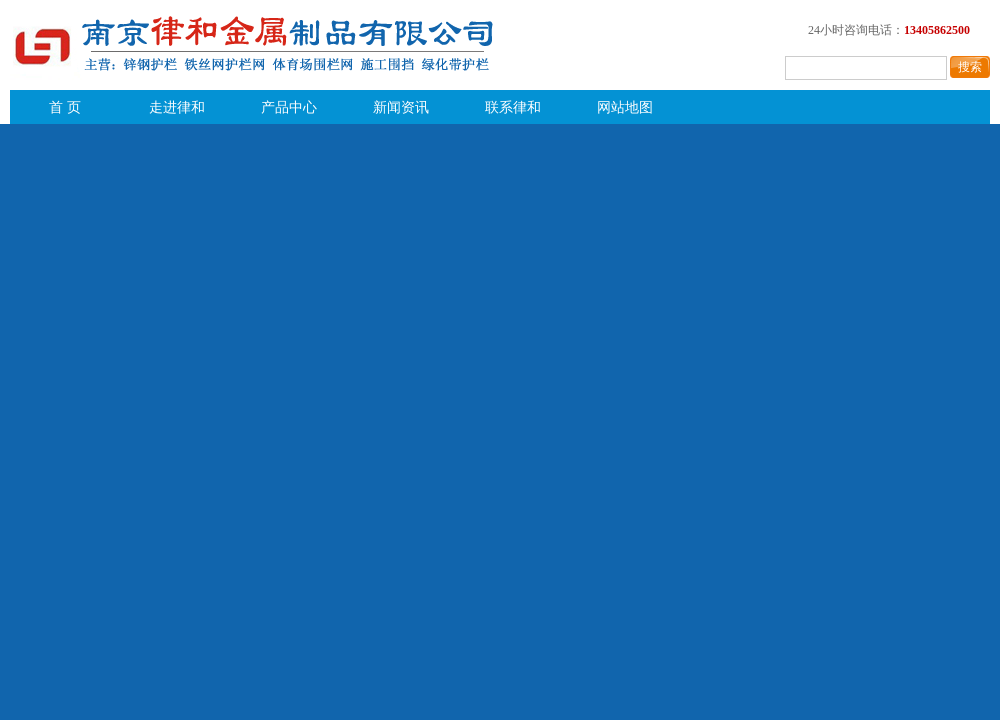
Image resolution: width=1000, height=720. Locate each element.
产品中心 (289, 107)
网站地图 (625, 107)
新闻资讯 (401, 107)
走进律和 (177, 107)
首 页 (65, 107)
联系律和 (513, 107)
